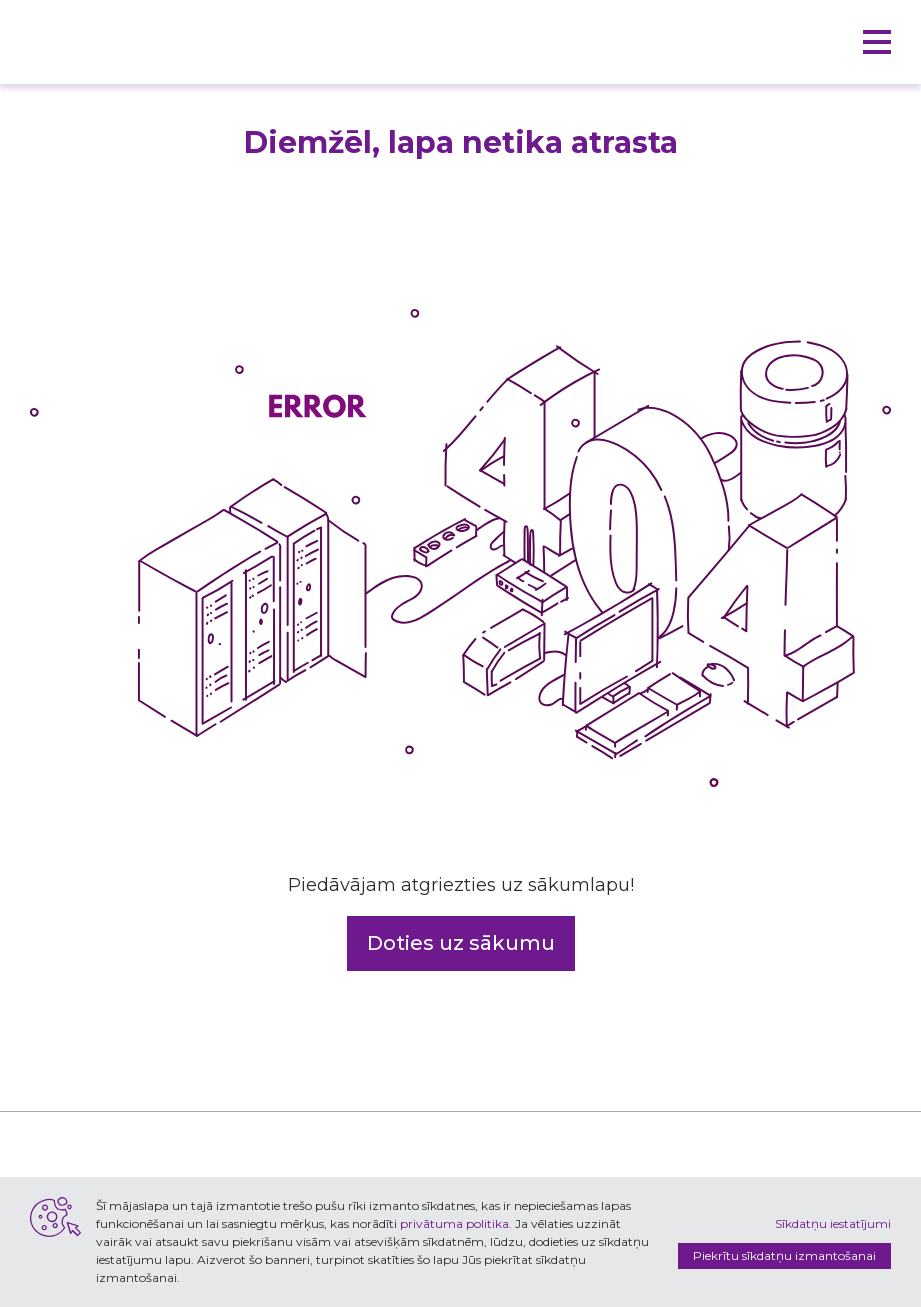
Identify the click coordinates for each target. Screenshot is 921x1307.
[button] (877, 42)
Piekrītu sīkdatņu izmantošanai (784, 1255)
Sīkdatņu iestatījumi (833, 1223)
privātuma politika (454, 1223)
